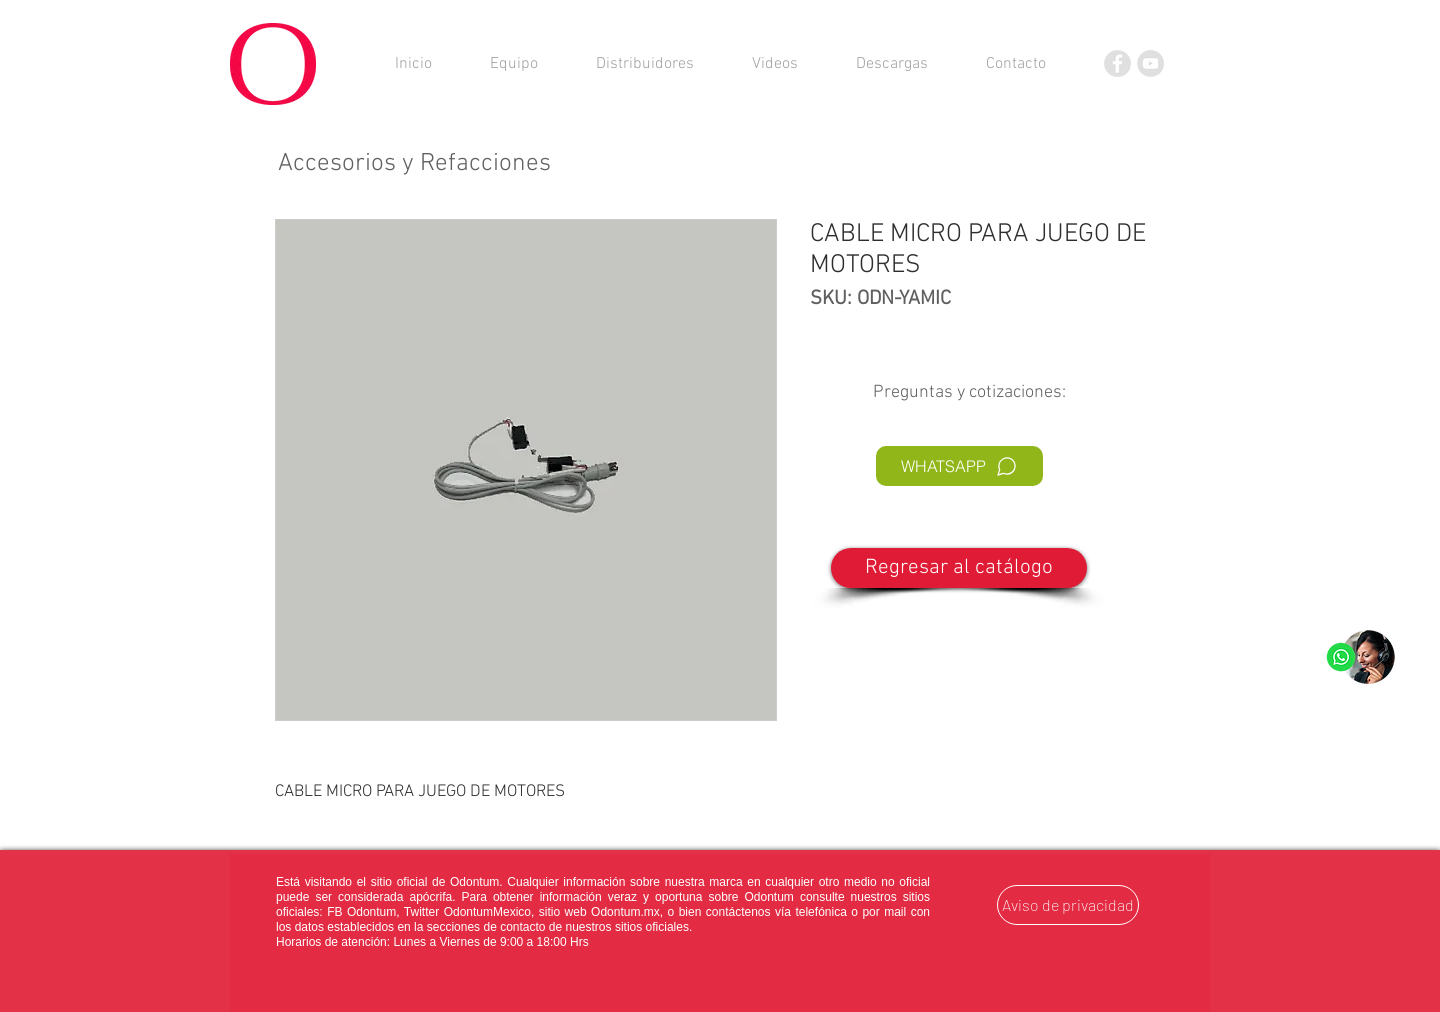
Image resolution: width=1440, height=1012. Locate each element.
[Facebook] (1117, 63)
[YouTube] (1150, 63)
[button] (892, 64)
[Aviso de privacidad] (1068, 905)
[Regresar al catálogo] (959, 568)
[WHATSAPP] (959, 466)
